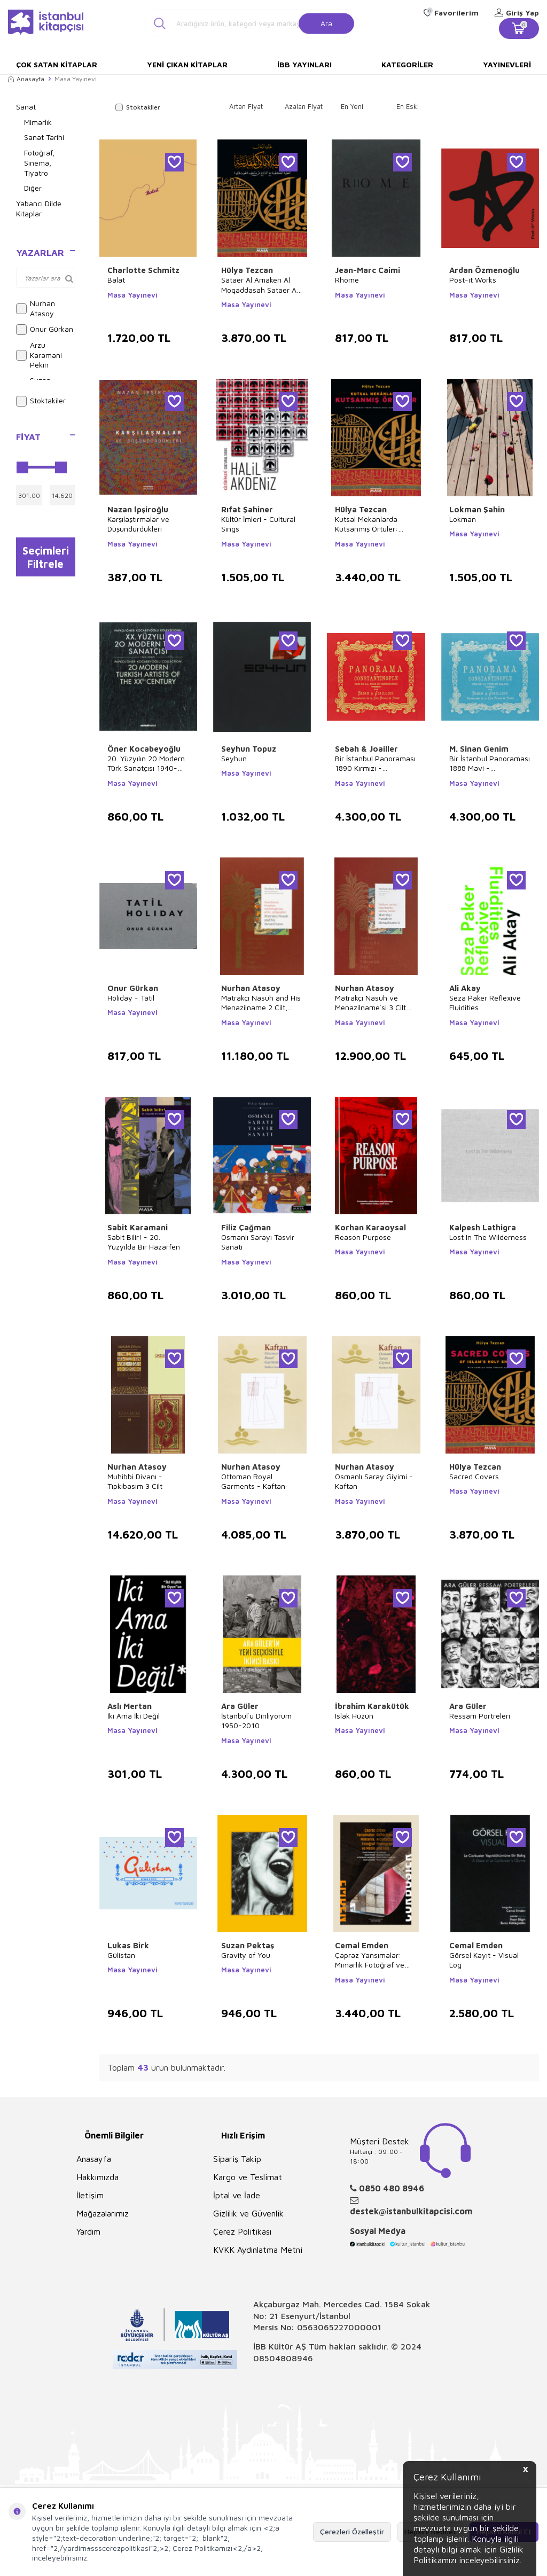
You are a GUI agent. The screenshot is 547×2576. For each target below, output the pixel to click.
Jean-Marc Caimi (367, 270)
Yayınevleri (507, 64)
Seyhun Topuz (248, 748)
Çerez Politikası (242, 2231)
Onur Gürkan (44, 329)
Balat (116, 279)
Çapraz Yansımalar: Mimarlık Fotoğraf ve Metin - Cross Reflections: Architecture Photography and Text (373, 1960)
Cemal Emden (361, 1945)
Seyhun (234, 758)
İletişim (90, 2195)
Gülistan (121, 1955)
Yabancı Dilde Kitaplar (38, 208)
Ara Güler (240, 1706)
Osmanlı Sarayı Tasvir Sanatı (257, 1241)
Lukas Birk (128, 1945)
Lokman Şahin (477, 509)
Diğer (33, 187)
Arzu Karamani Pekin (39, 355)
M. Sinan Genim (479, 748)
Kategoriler (407, 64)
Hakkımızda (97, 2177)
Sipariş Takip (237, 2159)
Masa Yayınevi (132, 295)
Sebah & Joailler (366, 748)
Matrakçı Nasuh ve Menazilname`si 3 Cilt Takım (370, 1002)
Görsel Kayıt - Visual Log (484, 1959)
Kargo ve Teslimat (247, 2177)
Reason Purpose (363, 1237)
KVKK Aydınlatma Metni (257, 2249)
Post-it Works (472, 279)
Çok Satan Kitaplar (56, 64)
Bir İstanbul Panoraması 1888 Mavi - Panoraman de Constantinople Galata (489, 763)
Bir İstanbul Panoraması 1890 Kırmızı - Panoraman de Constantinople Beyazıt (375, 763)
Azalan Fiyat (304, 106)
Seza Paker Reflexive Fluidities (485, 1002)
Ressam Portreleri (479, 1715)
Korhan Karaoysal (370, 1227)
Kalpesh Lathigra (482, 1227)
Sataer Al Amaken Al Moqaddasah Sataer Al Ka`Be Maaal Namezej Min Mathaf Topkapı (259, 284)
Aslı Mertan (129, 1706)
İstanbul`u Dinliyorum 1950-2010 (256, 1720)
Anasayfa (26, 79)
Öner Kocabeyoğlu (144, 748)
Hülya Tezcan (247, 270)
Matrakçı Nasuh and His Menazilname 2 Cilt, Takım (261, 1002)
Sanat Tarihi (44, 137)
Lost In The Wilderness (488, 1237)
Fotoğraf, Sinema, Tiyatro (39, 162)
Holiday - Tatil (130, 997)
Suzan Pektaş (247, 1945)
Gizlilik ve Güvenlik (248, 2213)
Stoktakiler (41, 401)
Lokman (462, 519)
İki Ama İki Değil (133, 1715)
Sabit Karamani (137, 1227)
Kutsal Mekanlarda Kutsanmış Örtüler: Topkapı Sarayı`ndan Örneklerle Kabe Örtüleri (375, 524)
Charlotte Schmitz (143, 270)
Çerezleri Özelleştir (352, 2531)
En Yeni (352, 106)
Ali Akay (465, 988)
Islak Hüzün (354, 1715)
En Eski (407, 106)
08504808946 (283, 2358)
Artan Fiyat (246, 106)
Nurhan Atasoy (35, 308)
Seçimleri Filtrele (45, 557)
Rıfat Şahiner (247, 509)
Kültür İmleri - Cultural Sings (258, 523)
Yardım (88, 2231)
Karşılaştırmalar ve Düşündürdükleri (138, 523)
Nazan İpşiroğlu (137, 509)
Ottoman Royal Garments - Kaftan (253, 1481)
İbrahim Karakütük (372, 1706)
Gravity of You (245, 1955)
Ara (326, 22)
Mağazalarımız (102, 2213)
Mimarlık (38, 122)
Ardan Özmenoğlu (484, 270)
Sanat (26, 106)
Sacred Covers (474, 1476)
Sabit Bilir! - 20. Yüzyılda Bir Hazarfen (143, 1241)
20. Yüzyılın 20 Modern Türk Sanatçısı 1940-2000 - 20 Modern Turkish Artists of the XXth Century (146, 763)
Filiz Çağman (246, 1227)
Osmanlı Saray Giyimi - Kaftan (374, 1481)
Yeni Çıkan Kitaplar (187, 64)
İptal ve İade (236, 2195)
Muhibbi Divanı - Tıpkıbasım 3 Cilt (134, 1481)
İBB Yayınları (304, 64)
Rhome (347, 279)
